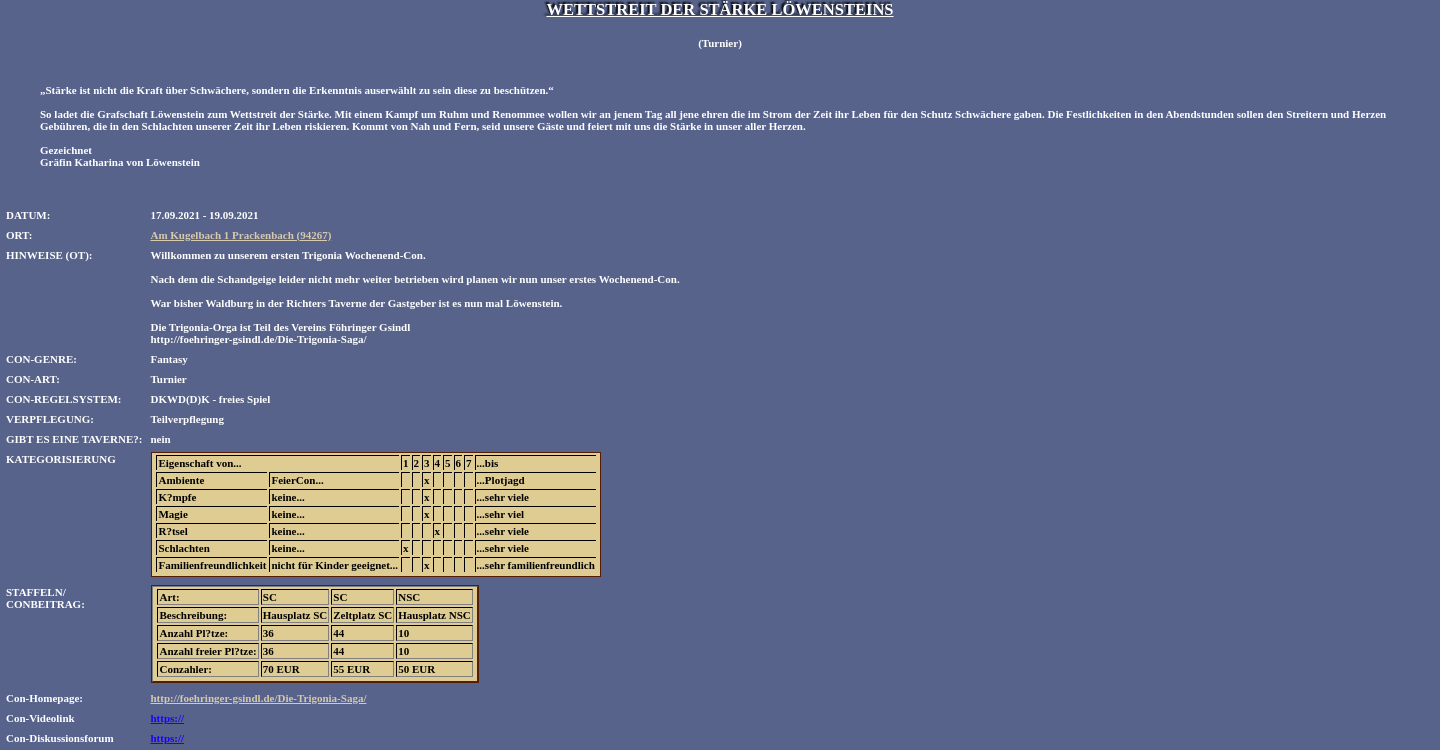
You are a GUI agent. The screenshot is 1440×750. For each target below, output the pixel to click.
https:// (167, 718)
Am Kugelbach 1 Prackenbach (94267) (240, 235)
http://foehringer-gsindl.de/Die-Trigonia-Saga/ (258, 698)
